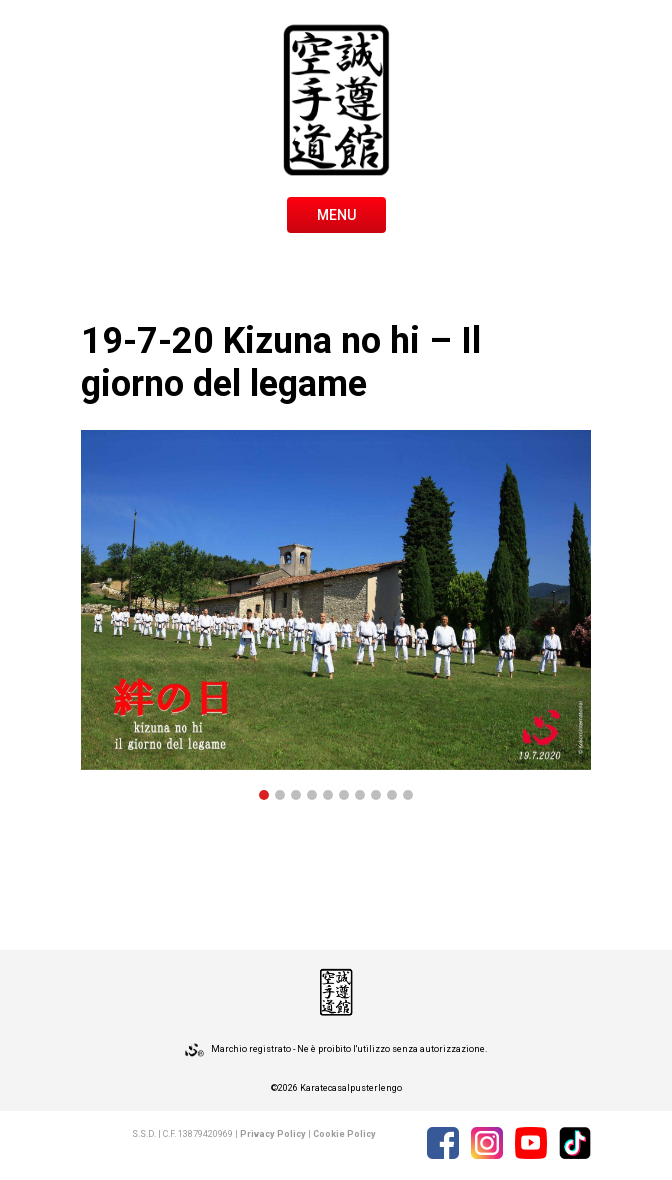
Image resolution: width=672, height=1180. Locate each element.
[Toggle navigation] (336, 213)
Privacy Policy (273, 1134)
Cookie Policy (344, 1134)
